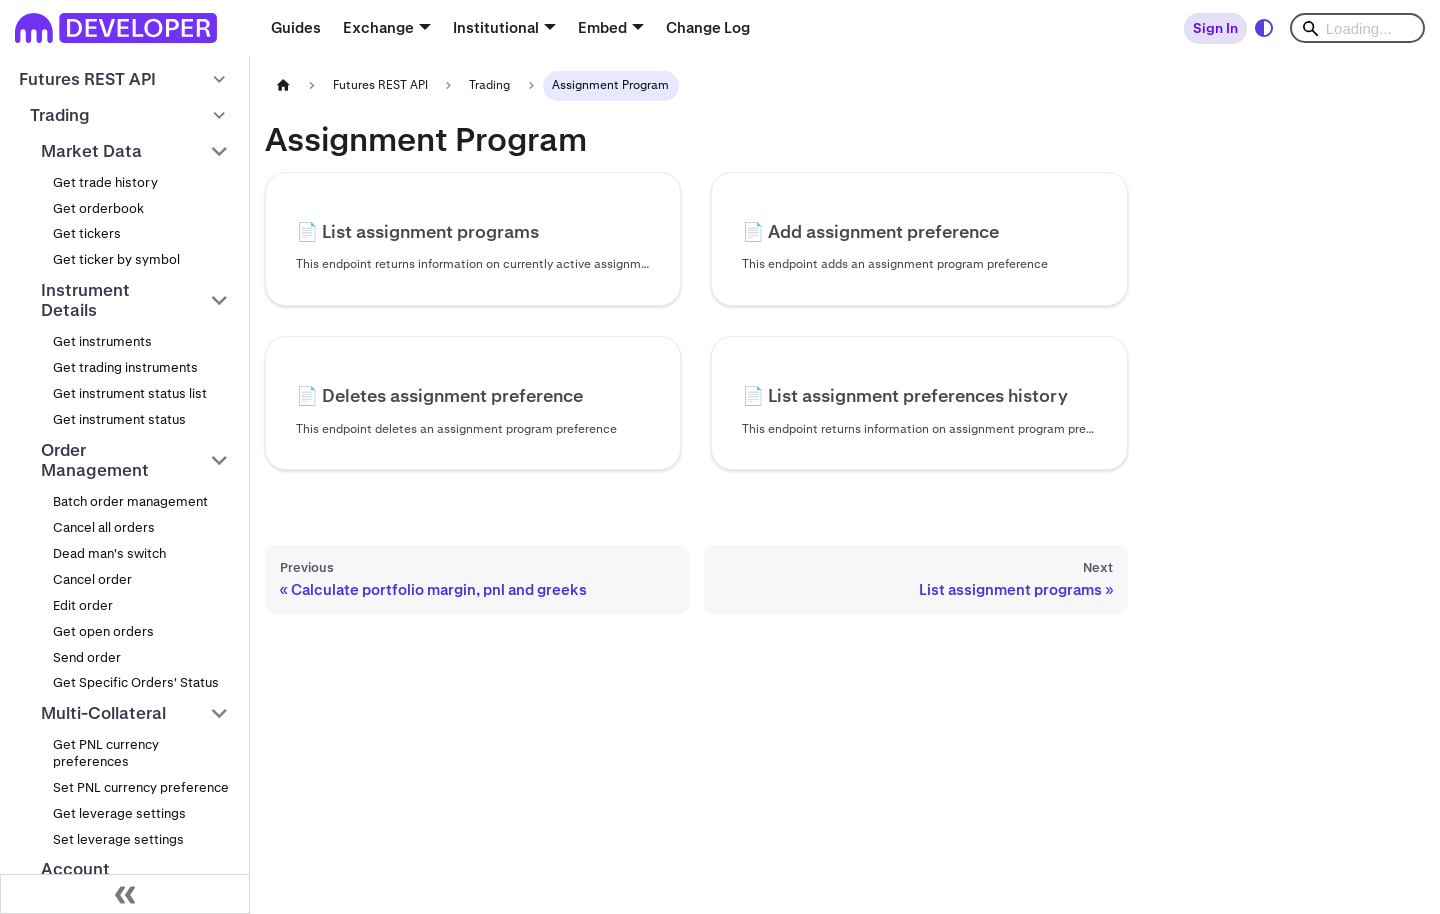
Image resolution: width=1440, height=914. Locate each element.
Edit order (83, 605)
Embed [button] (602, 27)
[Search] (1357, 28)
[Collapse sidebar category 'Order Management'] (219, 460)
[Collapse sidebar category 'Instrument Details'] (219, 300)
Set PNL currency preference (141, 787)
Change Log (708, 27)
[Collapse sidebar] (125, 894)
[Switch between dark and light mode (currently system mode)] (1264, 28)
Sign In (1215, 28)
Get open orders (103, 631)
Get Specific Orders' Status (136, 682)
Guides (296, 27)
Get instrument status (119, 419)
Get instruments (102, 341)
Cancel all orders (104, 527)
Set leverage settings (118, 839)
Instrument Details (85, 300)
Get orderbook (98, 208)
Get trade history (105, 182)
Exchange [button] (378, 27)
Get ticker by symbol (116, 259)
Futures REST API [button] (87, 79)
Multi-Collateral (103, 713)
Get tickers (87, 233)
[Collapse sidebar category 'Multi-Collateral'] (219, 713)
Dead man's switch (109, 553)
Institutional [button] (496, 27)
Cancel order (92, 579)
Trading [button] (60, 115)
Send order (87, 657)
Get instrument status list (130, 393)
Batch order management (130, 501)
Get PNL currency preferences (106, 753)
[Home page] (283, 85)
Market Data (91, 151)
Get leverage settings (119, 813)
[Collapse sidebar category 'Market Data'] (219, 151)
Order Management (95, 460)
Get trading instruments (125, 367)
